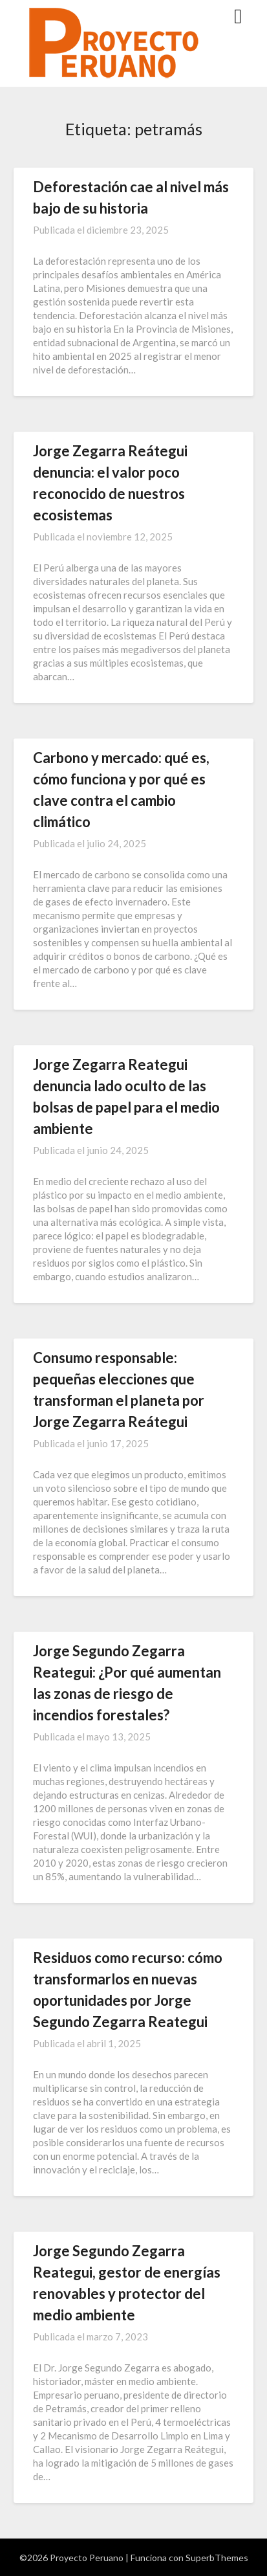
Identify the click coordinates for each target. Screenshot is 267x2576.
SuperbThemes (217, 2557)
